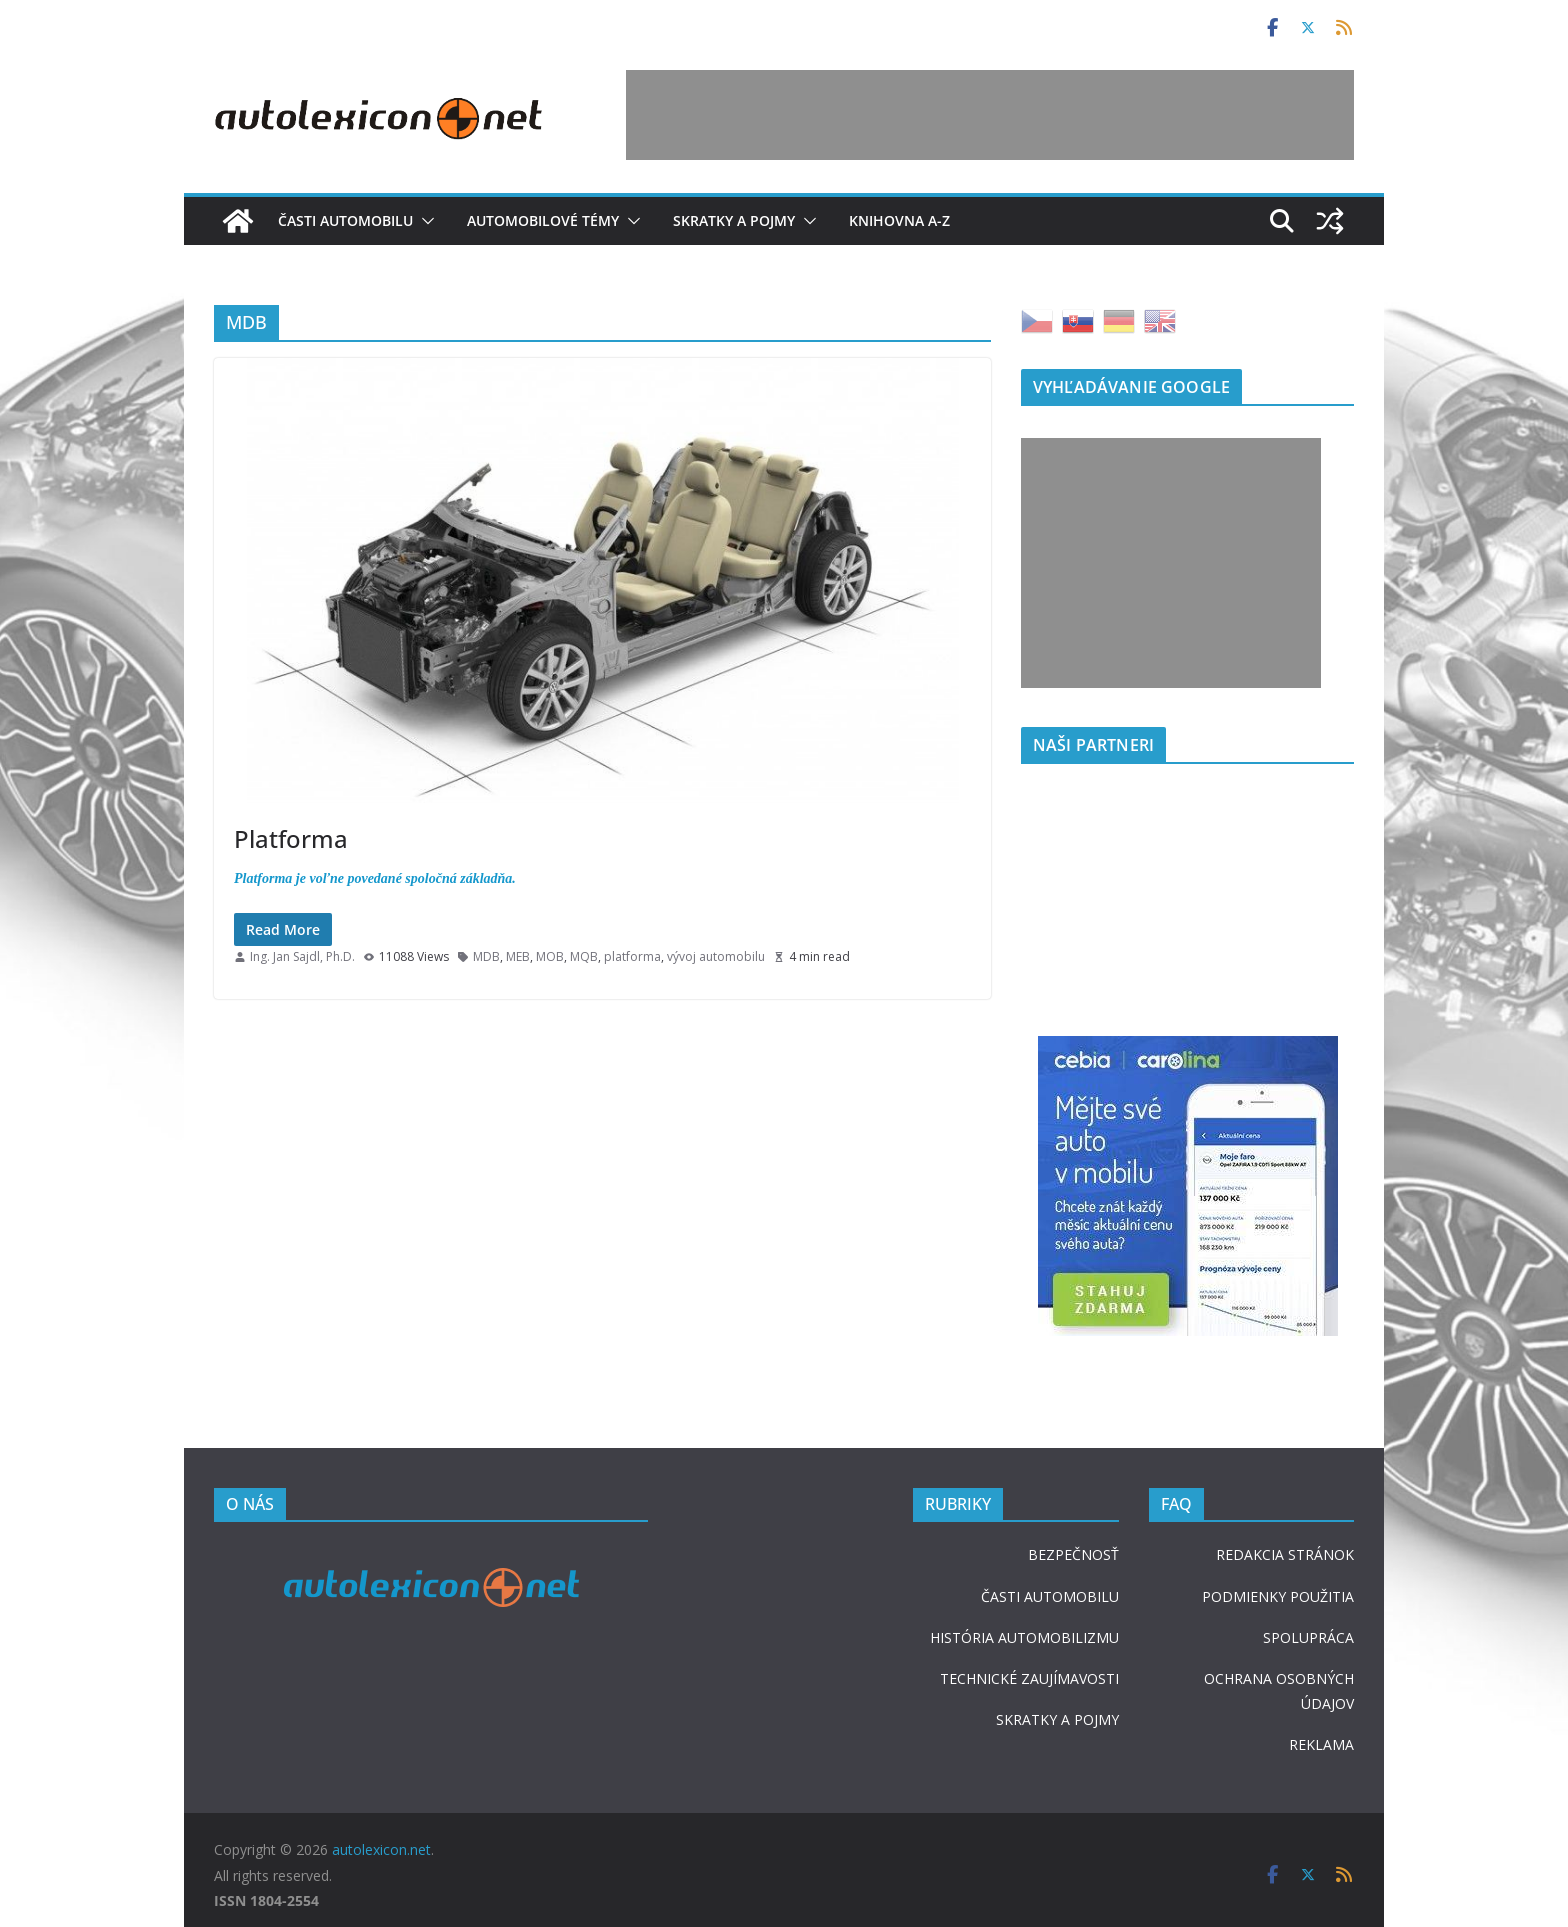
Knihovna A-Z (899, 220)
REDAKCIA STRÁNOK (1285, 1554)
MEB (518, 956)
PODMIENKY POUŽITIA (1278, 1596)
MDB (486, 956)
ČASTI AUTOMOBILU (1050, 1596)
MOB (550, 956)
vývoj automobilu (716, 956)
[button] (424, 221)
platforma (632, 956)
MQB (584, 956)
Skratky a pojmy (734, 220)
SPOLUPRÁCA (1308, 1637)
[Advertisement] (990, 115)
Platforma (291, 838)
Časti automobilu (345, 220)
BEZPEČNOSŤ (1073, 1554)
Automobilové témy (543, 220)
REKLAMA (1321, 1744)
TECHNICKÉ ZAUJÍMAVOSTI (1029, 1678)
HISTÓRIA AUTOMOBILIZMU (1024, 1637)
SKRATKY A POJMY (1057, 1719)
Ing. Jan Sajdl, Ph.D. (302, 956)
